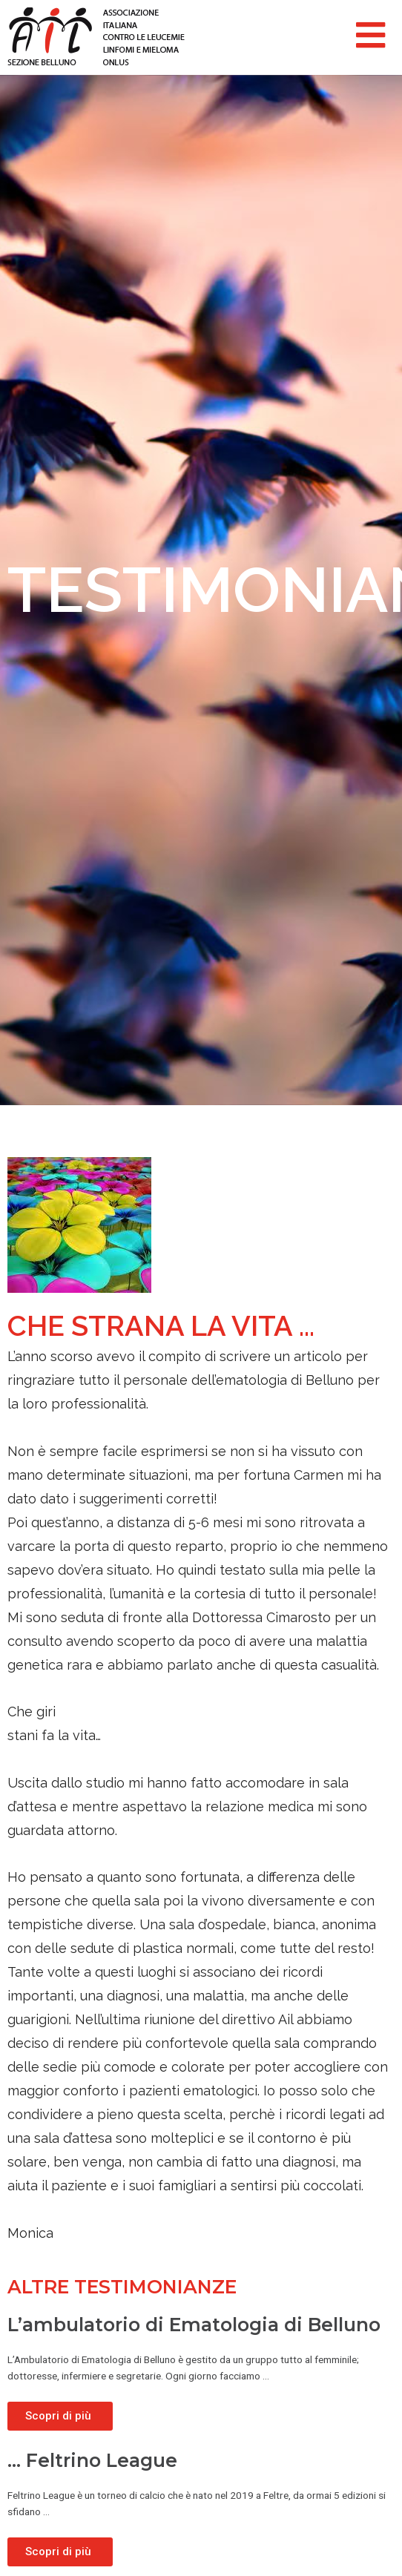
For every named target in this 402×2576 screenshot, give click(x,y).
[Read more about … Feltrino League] (60, 2551)
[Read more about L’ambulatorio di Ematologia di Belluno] (60, 2416)
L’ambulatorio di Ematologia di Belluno (193, 2324)
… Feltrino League (92, 2460)
